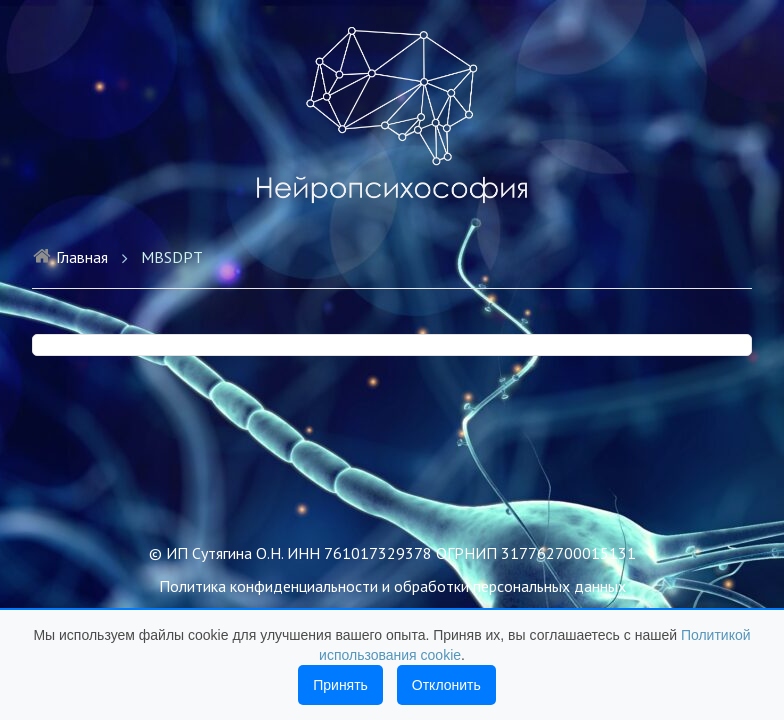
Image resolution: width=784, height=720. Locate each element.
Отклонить (446, 685)
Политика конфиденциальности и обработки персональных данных (392, 586)
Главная (70, 257)
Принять (340, 685)
